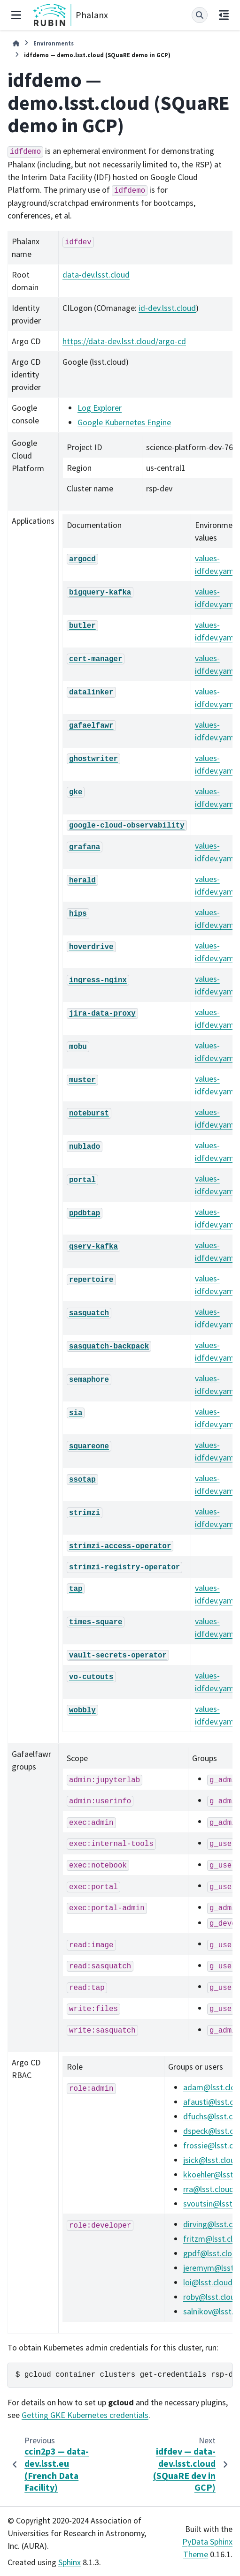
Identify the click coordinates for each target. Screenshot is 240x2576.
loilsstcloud (207, 2282)
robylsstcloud (211, 2296)
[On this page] (223, 15)
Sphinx (69, 2562)
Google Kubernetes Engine (124, 422)
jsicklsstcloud (211, 2159)
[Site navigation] (16, 15)
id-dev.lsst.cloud (167, 307)
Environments (53, 43)
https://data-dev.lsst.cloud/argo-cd (124, 341)
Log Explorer (99, 407)
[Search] (200, 15)
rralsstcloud (208, 2189)
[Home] (16, 43)
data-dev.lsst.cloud (96, 274)
